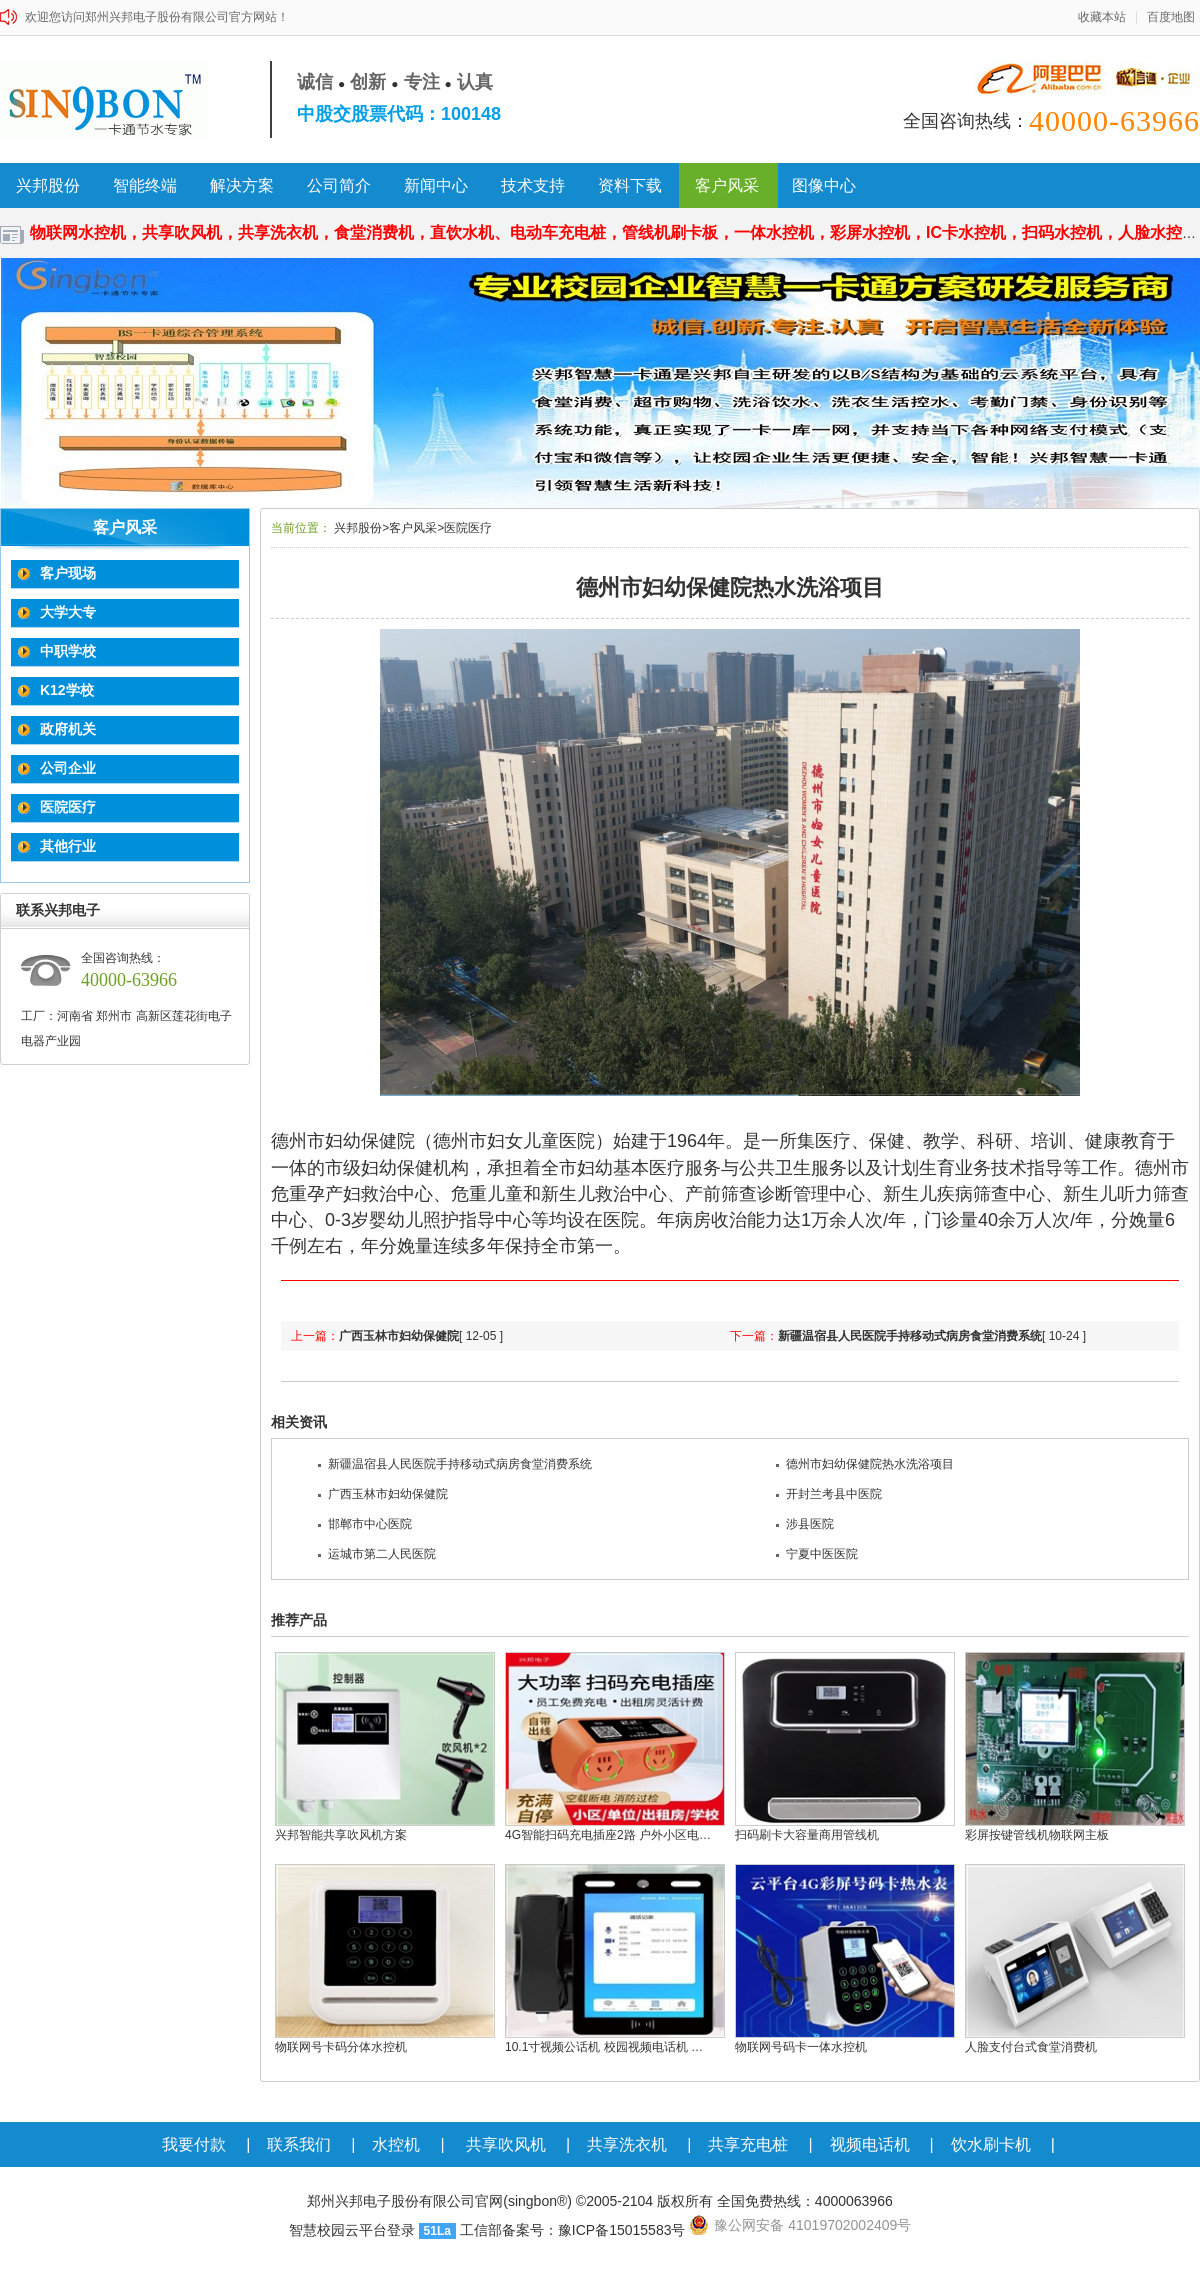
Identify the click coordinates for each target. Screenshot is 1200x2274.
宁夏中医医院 (817, 1554)
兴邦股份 (48, 185)
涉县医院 (805, 1524)
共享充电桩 (748, 2144)
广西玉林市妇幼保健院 (399, 1336)
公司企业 (66, 768)
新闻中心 (436, 185)
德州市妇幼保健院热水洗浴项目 (865, 1464)
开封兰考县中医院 (829, 1494)
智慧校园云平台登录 (352, 2230)
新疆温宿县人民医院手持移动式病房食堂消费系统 (910, 1336)
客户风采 (727, 185)
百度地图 (1171, 17)
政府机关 (66, 729)
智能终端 (145, 185)
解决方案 (242, 185)
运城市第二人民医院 (377, 1554)
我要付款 (194, 2144)
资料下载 (630, 185)
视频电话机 (870, 2144)
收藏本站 (1102, 17)
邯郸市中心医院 (365, 1524)
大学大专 (66, 612)
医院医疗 (66, 807)
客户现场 (66, 573)
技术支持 (533, 185)
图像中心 (824, 185)
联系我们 (299, 2144)
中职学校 (66, 651)
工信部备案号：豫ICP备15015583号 (573, 2230)
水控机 (396, 2144)
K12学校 (65, 690)
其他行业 (66, 846)
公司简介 (339, 185)
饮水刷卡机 (991, 2144)
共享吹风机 (506, 2144)
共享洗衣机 (627, 2144)
